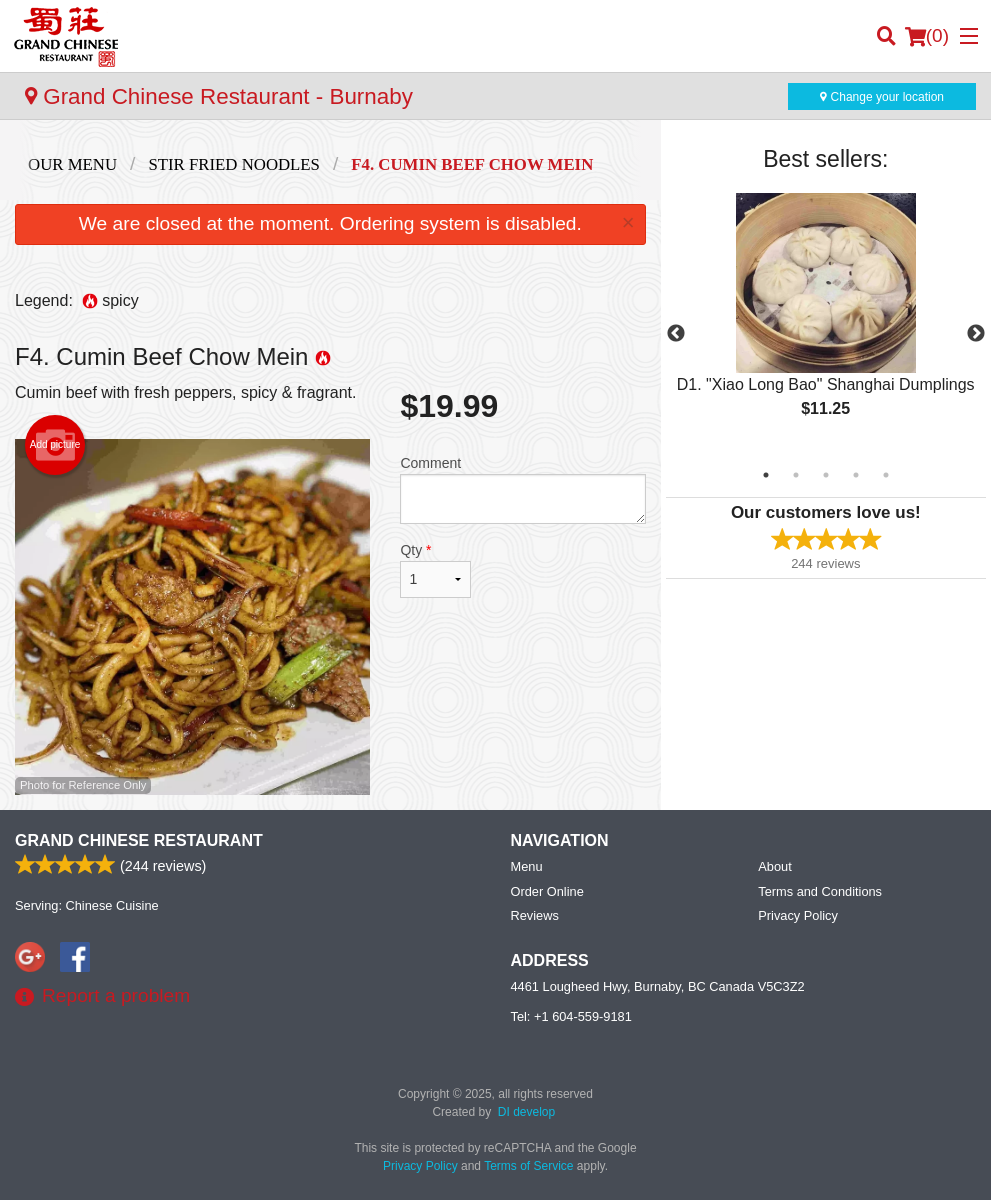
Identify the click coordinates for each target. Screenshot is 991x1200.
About (774, 866)
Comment (522, 489)
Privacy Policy (798, 915)
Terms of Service (528, 1166)
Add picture (55, 445)
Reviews (535, 915)
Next (976, 334)
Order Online (547, 891)
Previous (676, 334)
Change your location (882, 97)
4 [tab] (856, 475)
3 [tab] (826, 475)
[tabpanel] (826, 322)
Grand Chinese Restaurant (139, 840)
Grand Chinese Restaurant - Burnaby (219, 96)
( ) (927, 36)
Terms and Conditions (820, 891)
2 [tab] (796, 475)
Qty (435, 570)
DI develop (526, 1112)
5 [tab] (886, 475)
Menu (527, 866)
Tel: (571, 1016)
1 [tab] (766, 475)
